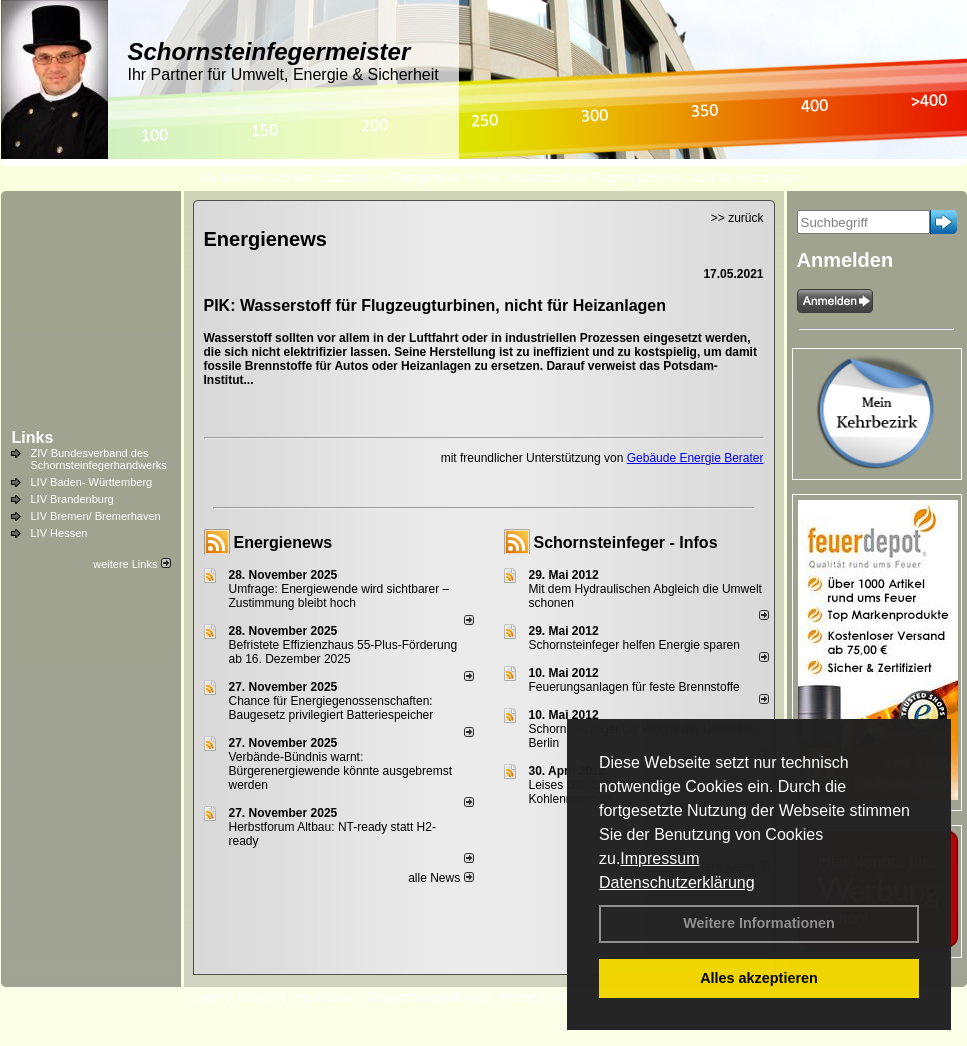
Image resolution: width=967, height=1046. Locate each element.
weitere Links (131, 564)
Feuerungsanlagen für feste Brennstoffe (634, 687)
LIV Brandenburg (72, 499)
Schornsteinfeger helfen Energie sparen (634, 645)
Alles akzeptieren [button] (759, 978)
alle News (440, 878)
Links (33, 437)
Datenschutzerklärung (677, 882)
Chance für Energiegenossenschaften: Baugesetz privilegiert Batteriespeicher (331, 708)
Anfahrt (518, 997)
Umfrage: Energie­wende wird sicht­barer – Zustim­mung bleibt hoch (339, 596)
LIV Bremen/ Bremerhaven (96, 516)
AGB (564, 997)
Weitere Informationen (759, 923)
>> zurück (737, 218)
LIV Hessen (59, 533)
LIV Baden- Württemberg (92, 482)
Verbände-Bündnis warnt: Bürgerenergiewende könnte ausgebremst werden (340, 771)
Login (208, 997)
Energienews (283, 542)
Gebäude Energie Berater (695, 458)
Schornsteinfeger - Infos (626, 542)
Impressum (659, 858)
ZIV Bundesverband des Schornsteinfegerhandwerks (99, 459)
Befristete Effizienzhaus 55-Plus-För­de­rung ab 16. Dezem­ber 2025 (343, 652)
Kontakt (258, 997)
